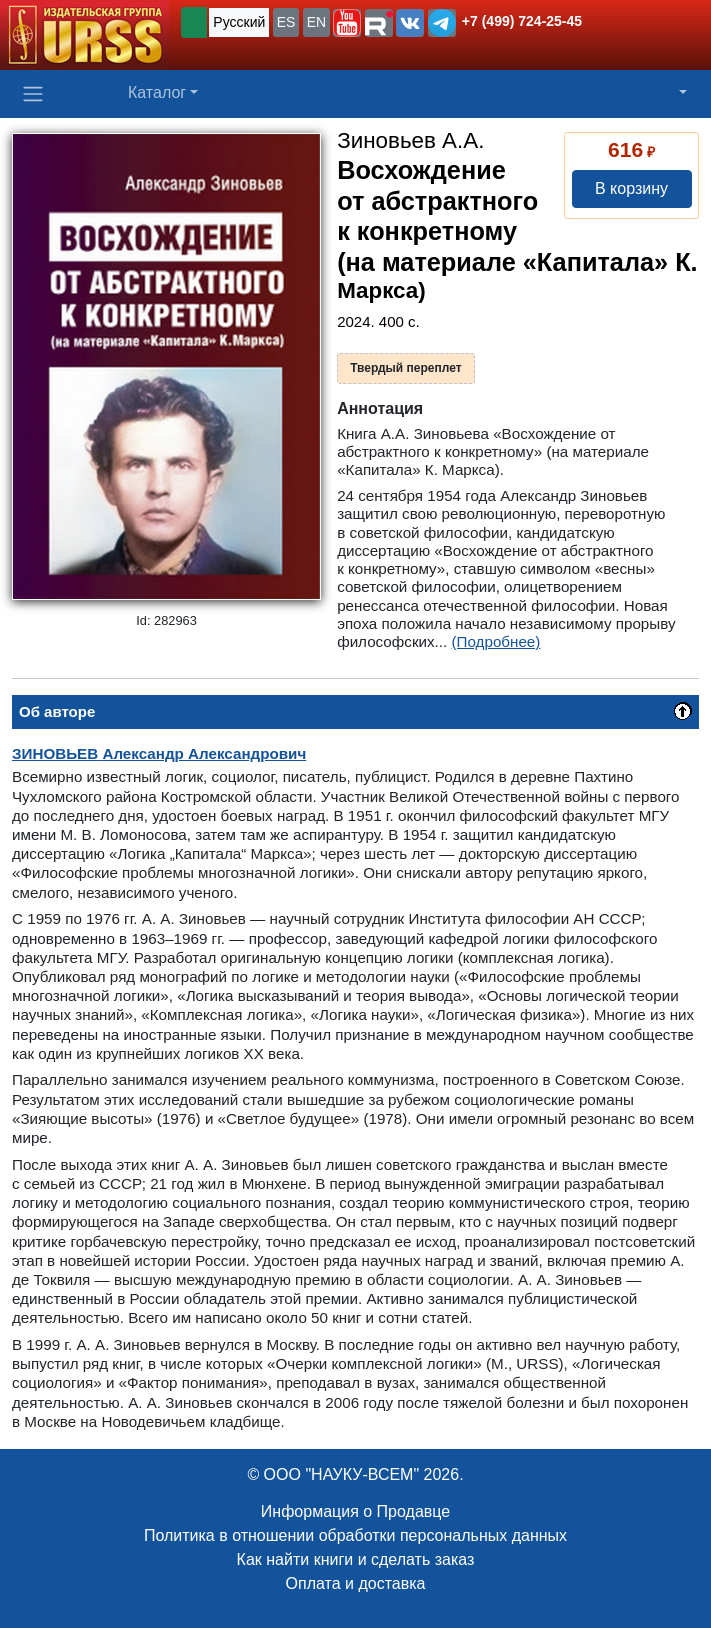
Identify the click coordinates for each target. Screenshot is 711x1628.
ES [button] (286, 22)
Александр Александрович (159, 753)
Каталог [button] (157, 92)
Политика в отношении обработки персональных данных (355, 1535)
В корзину (631, 188)
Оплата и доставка (356, 1583)
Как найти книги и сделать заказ (356, 1559)
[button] (347, 23)
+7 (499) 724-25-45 (522, 21)
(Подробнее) (496, 641)
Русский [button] (239, 22)
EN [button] (316, 22)
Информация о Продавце (355, 1511)
